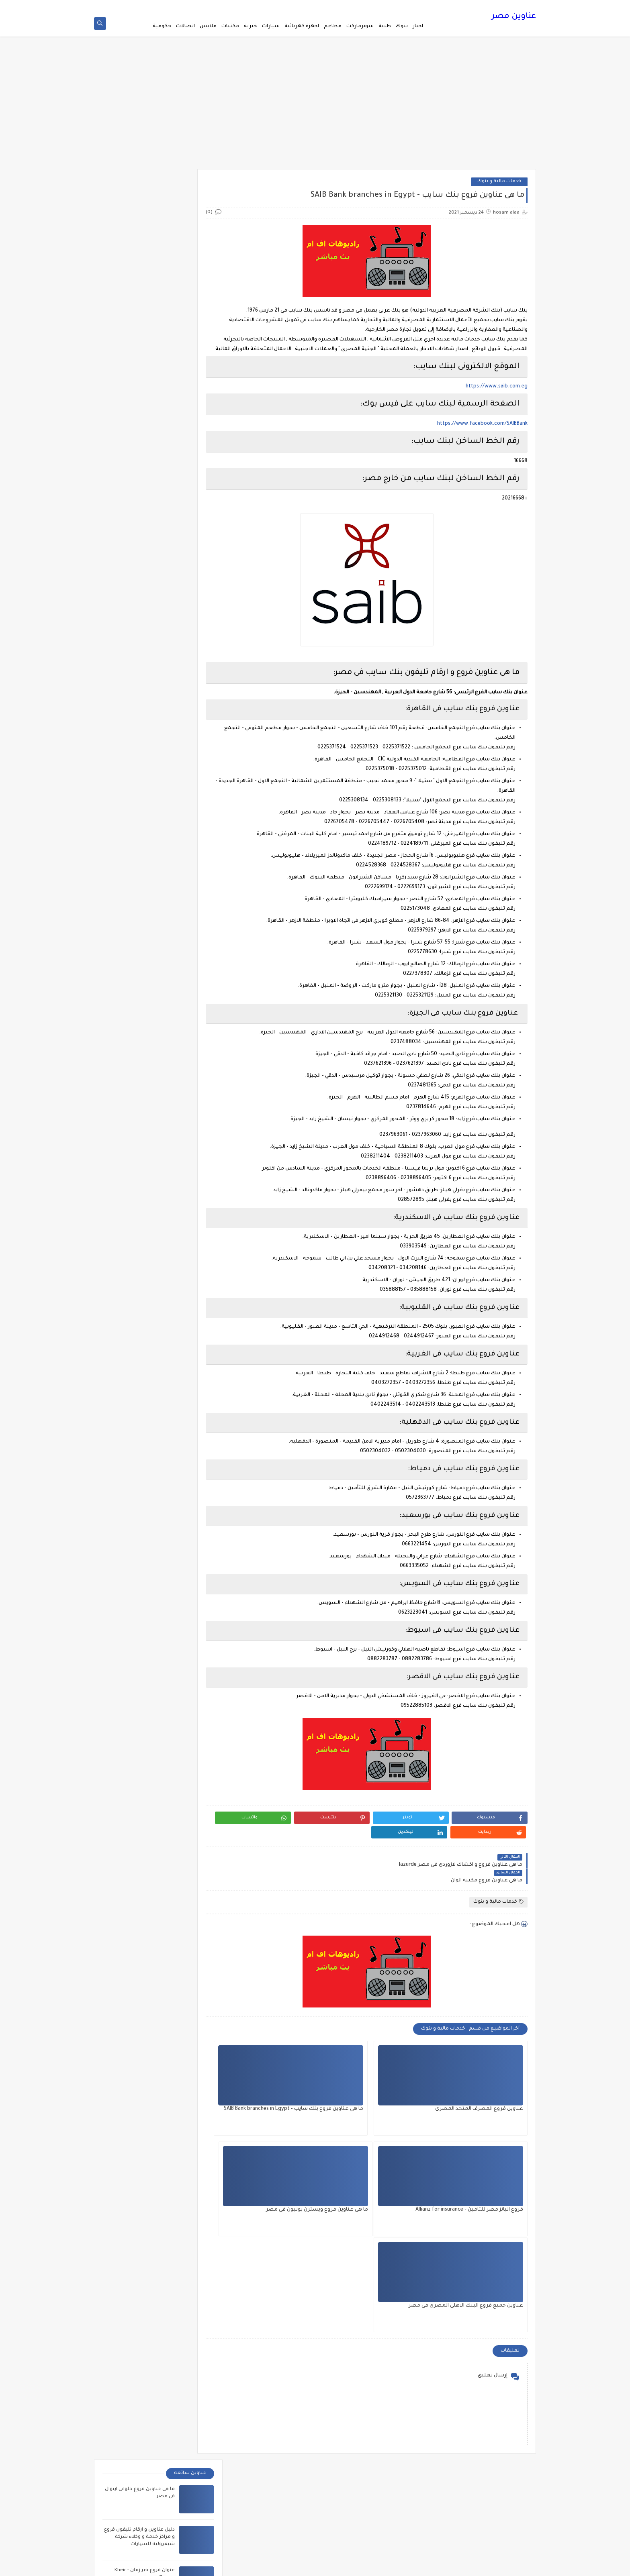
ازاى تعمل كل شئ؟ (354, 2395)
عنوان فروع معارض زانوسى (143, 404)
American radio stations (348, 2370)
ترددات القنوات (388, 6)
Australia (365, 2383)
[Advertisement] (315, 109)
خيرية (250, 26)
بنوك (402, 26)
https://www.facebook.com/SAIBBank (482, 436)
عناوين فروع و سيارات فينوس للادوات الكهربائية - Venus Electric (140, 452)
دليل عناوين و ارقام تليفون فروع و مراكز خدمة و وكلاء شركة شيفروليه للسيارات (138, 249)
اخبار (418, 26)
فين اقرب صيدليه (350, 6)
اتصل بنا (417, 6)
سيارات (271, 26)
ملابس (208, 26)
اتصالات (185, 26)
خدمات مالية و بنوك (499, 184)
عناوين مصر (513, 18)
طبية (384, 26)
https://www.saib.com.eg (497, 398)
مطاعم (333, 26)
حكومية (162, 26)
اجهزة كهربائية (301, 26)
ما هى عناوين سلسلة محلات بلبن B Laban (175, 2356)
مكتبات (230, 26)
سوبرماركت (360, 26)
